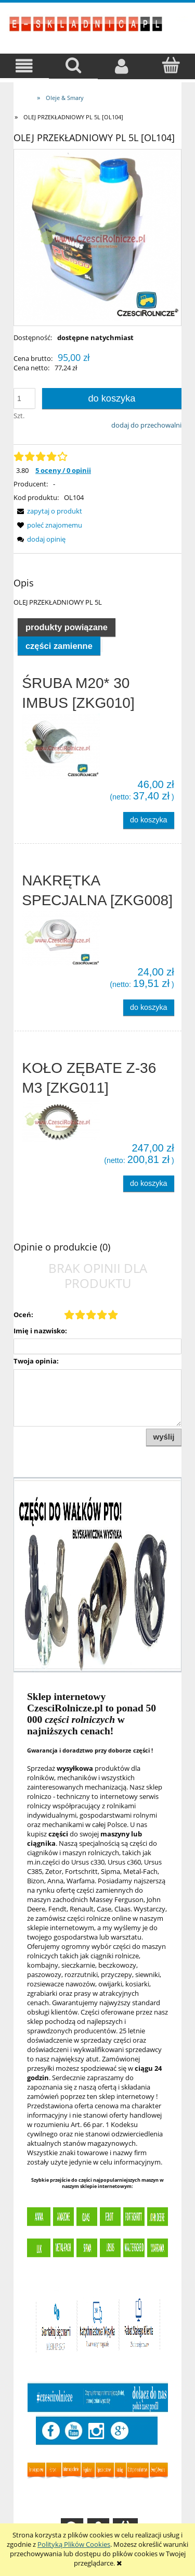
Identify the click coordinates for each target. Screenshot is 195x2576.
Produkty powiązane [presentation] (66, 627)
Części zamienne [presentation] (59, 646)
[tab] (67, 626)
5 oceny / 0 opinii (63, 470)
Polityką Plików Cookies (73, 2544)
